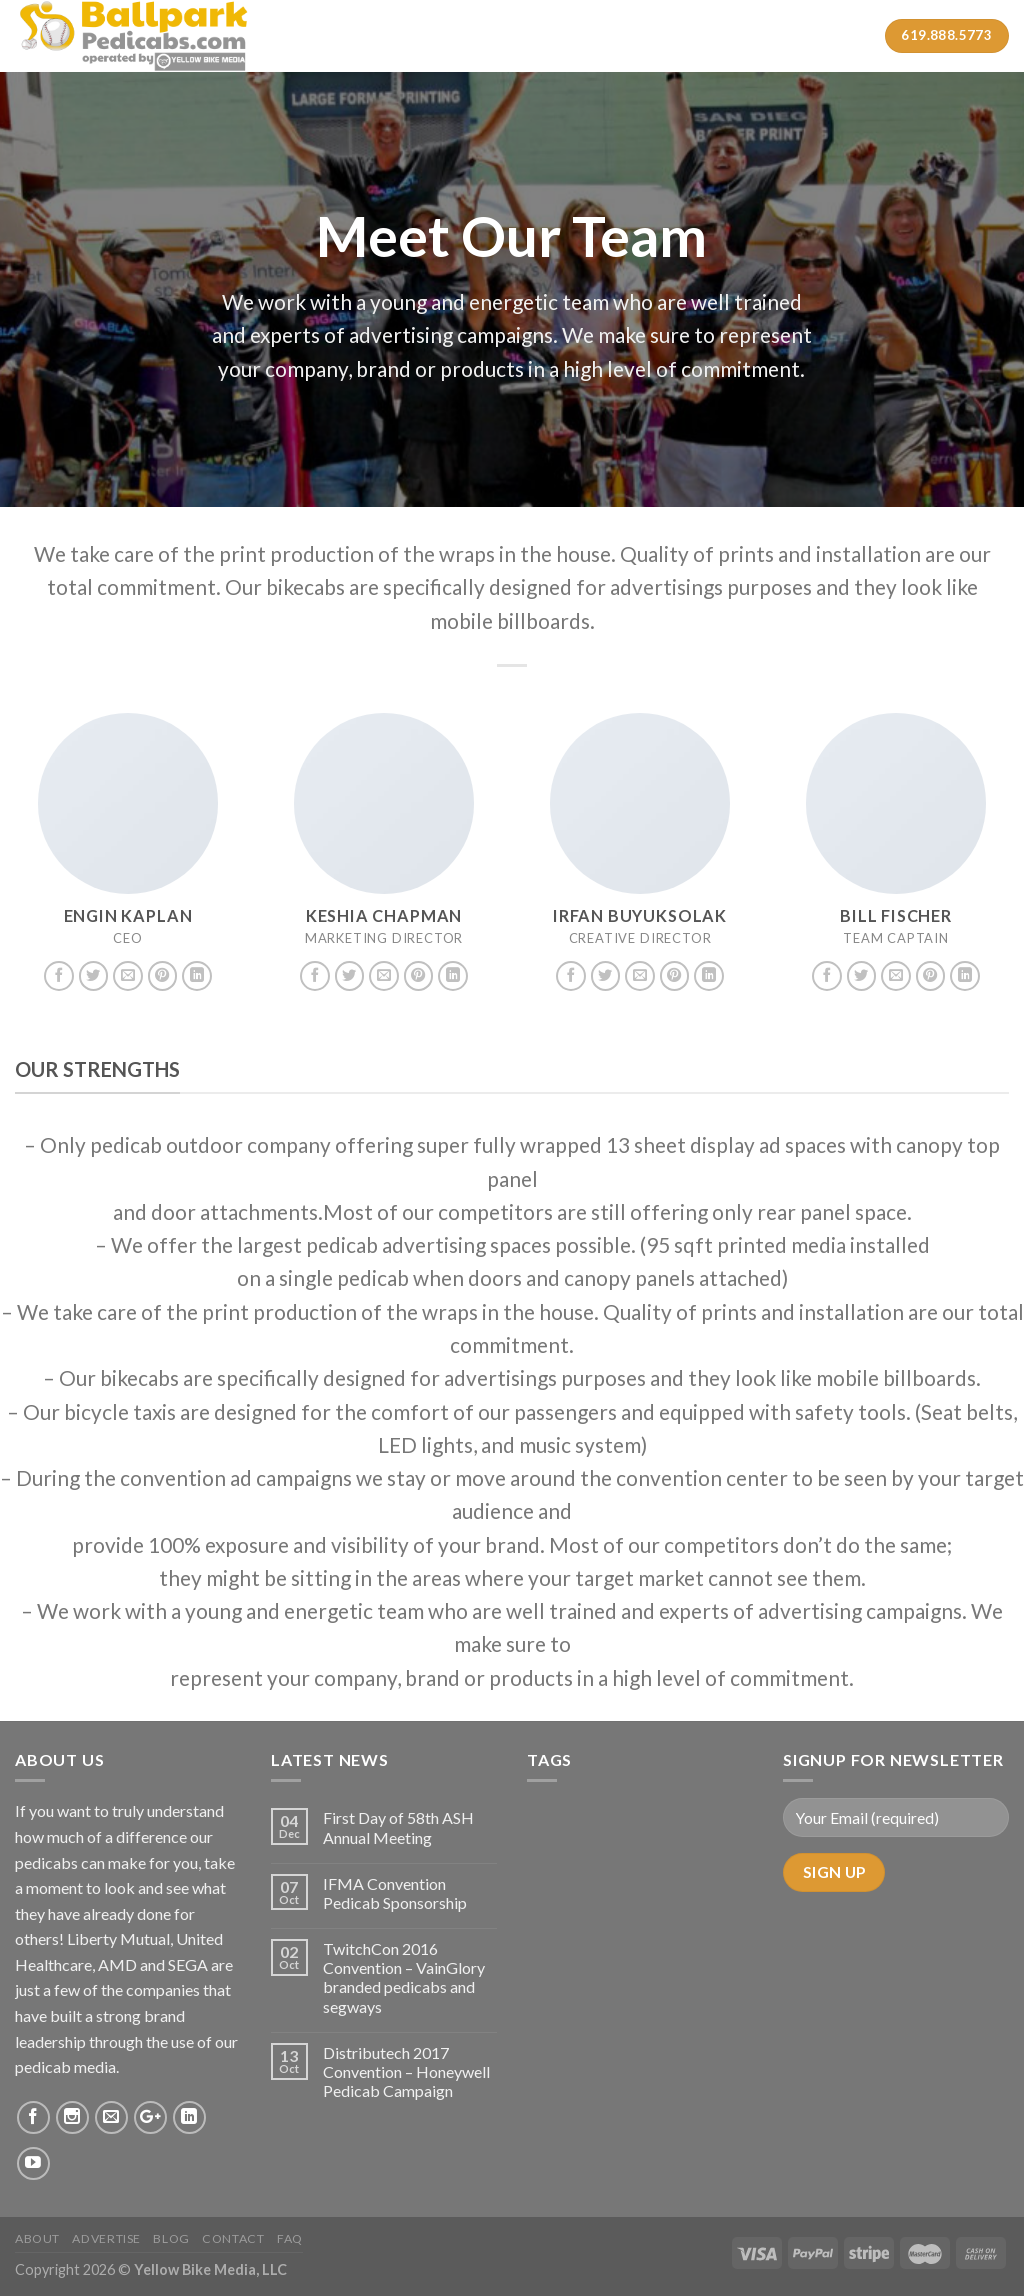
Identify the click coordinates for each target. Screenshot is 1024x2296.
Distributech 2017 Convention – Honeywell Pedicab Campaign (406, 2071)
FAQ (290, 2238)
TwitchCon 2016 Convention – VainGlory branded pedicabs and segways (404, 1977)
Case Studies (592, 36)
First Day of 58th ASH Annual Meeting (398, 1827)
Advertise (106, 2238)
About (411, 35)
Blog (171, 2238)
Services (494, 35)
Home (345, 36)
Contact (759, 36)
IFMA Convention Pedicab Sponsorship (395, 1893)
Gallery (682, 36)
